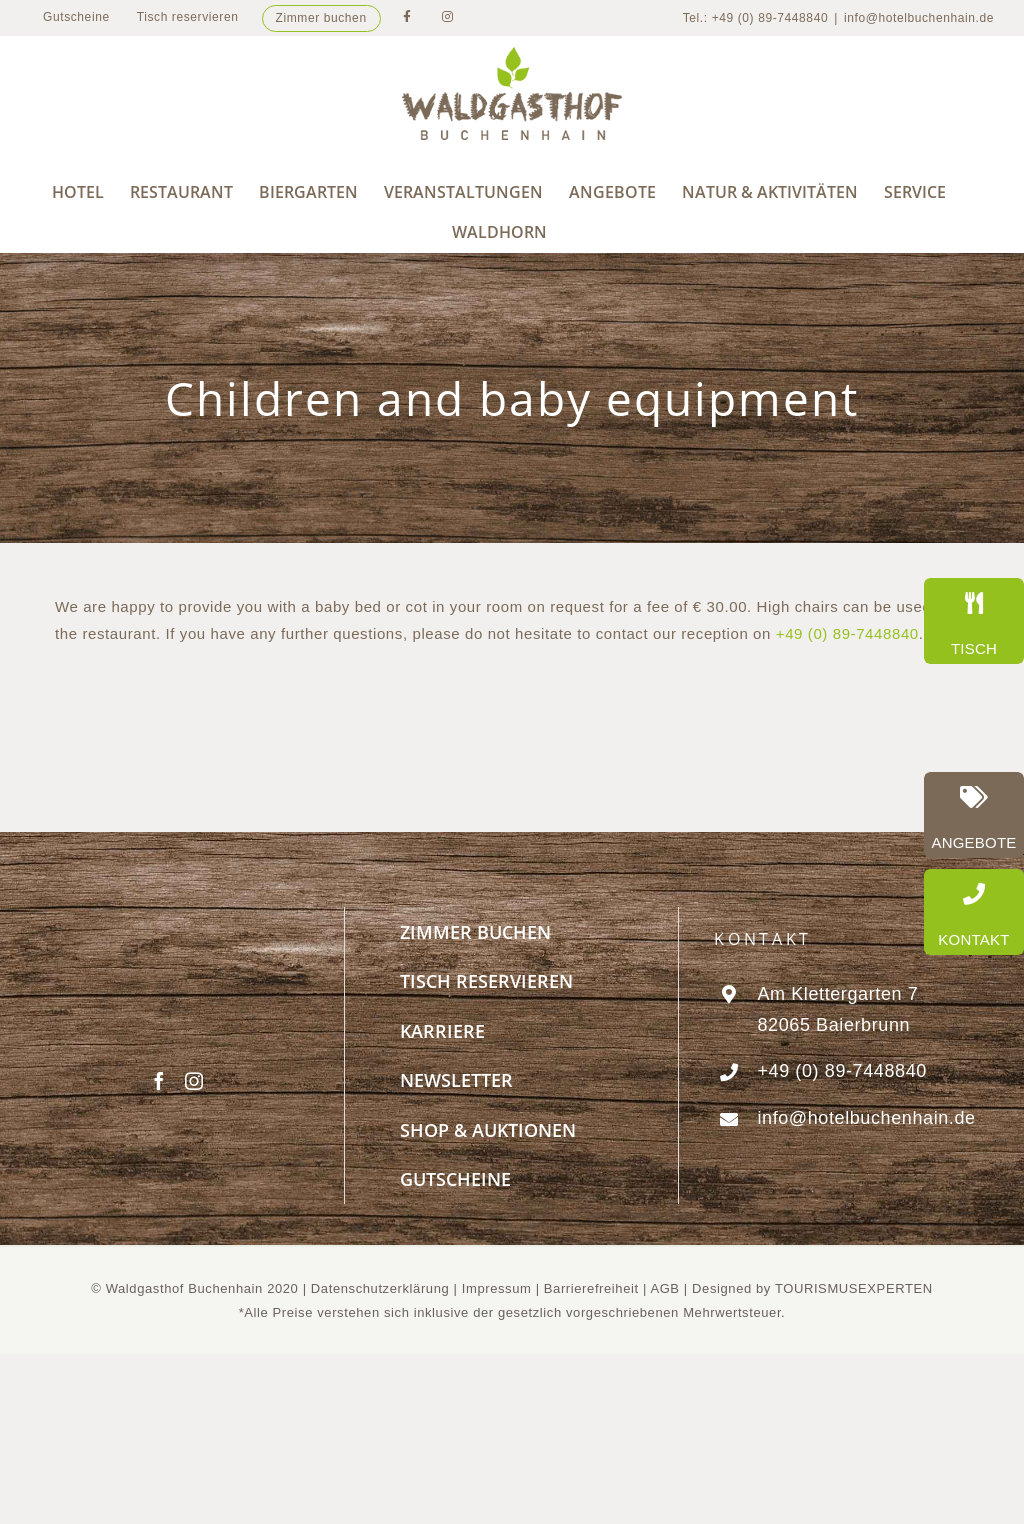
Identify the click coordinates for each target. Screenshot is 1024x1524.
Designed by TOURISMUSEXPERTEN (812, 1288)
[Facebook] (159, 1081)
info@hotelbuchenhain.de (919, 18)
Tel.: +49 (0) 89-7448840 (756, 18)
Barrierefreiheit (591, 1288)
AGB (664, 1288)
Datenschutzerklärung (380, 1288)
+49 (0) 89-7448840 (847, 633)
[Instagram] (194, 1081)
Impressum (499, 1288)
